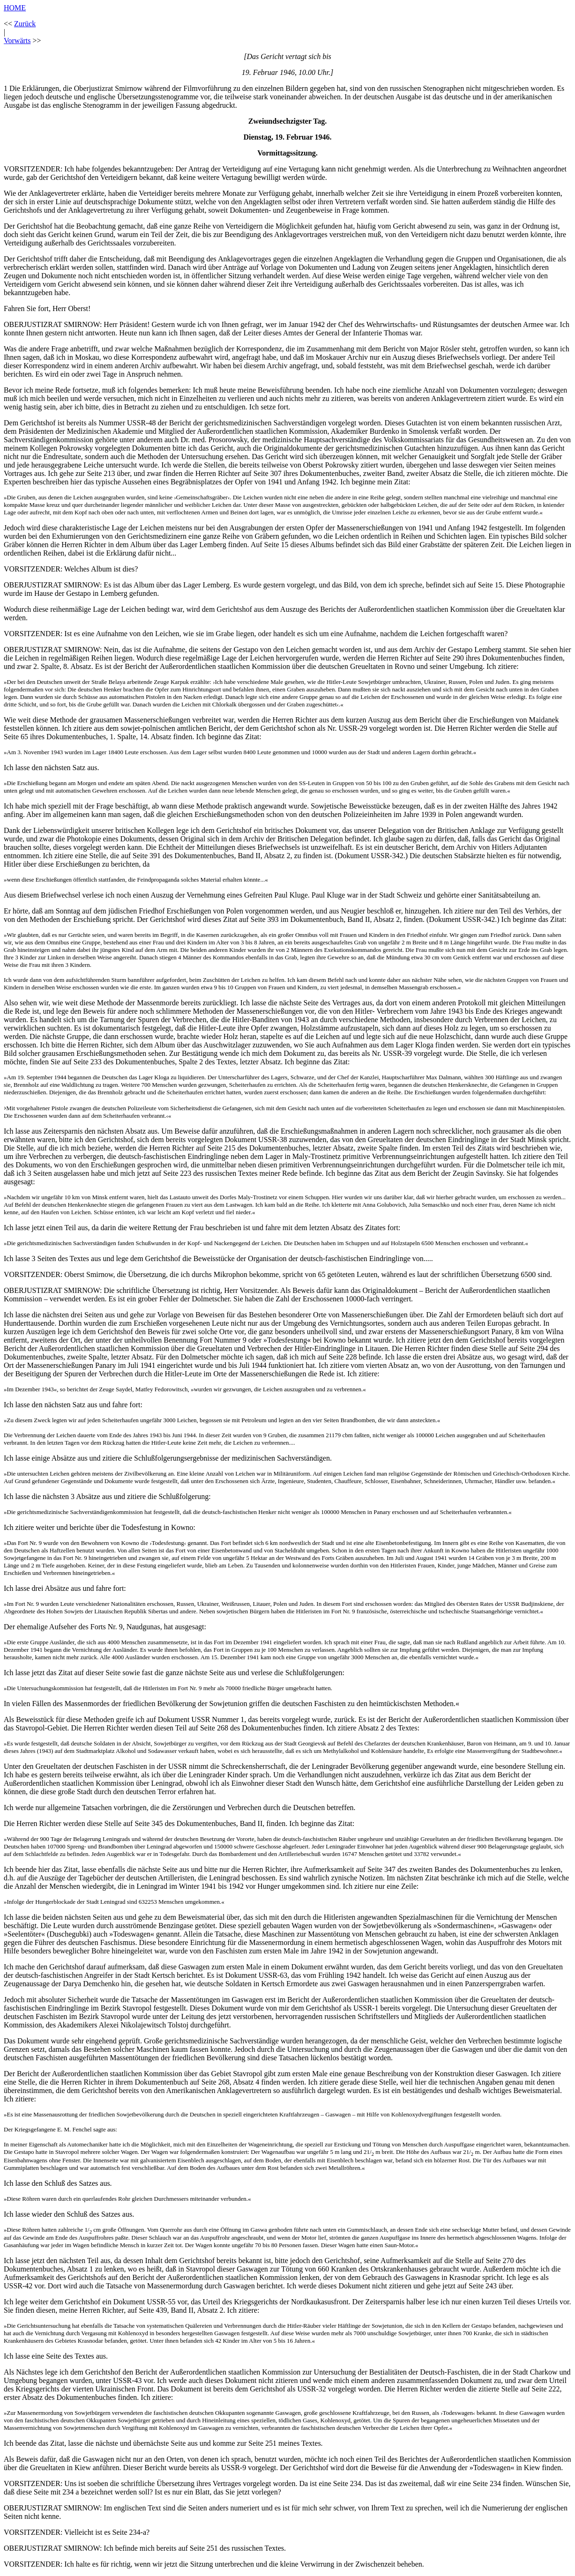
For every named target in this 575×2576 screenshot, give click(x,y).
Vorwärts (17, 41)
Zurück (25, 24)
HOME (15, 8)
